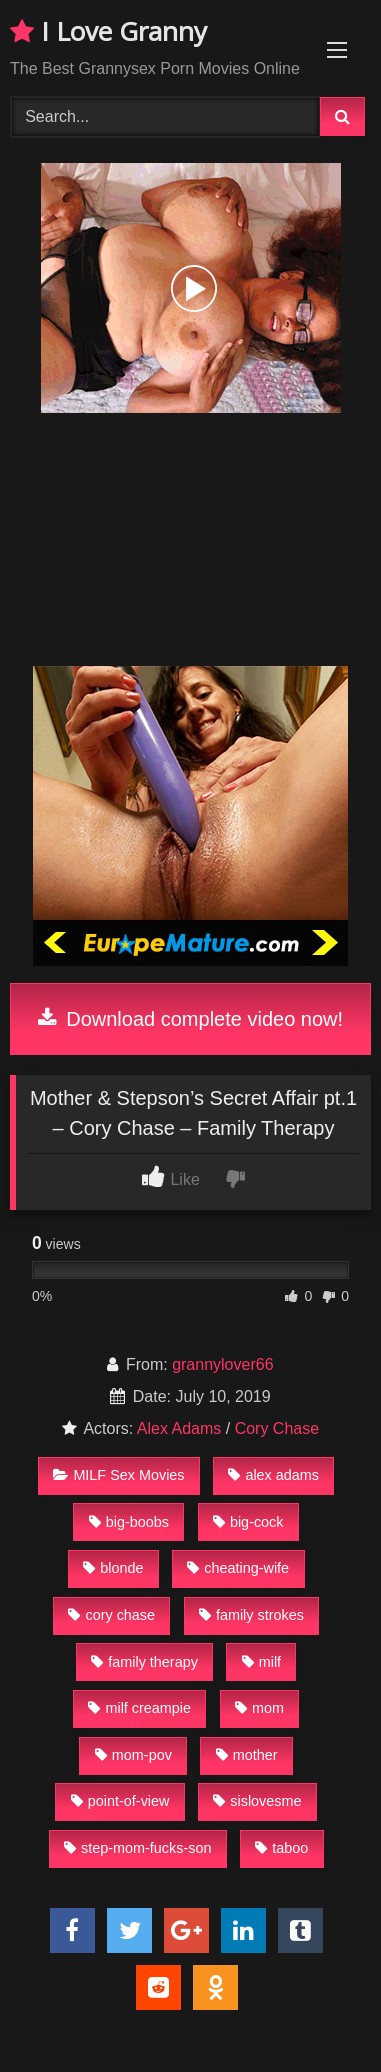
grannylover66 (222, 1364)
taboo (281, 1848)
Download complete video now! (190, 1019)
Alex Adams (179, 1428)
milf (261, 1662)
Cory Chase (277, 1428)
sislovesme (257, 1801)
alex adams (273, 1475)
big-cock (248, 1522)
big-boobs (129, 1522)
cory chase (111, 1615)
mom (259, 1708)
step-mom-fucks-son (137, 1848)
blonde (113, 1568)
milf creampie (139, 1708)
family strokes (251, 1615)
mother (247, 1755)
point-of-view (120, 1801)
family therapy (144, 1662)
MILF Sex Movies (118, 1475)
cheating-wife (238, 1568)
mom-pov (133, 1755)
